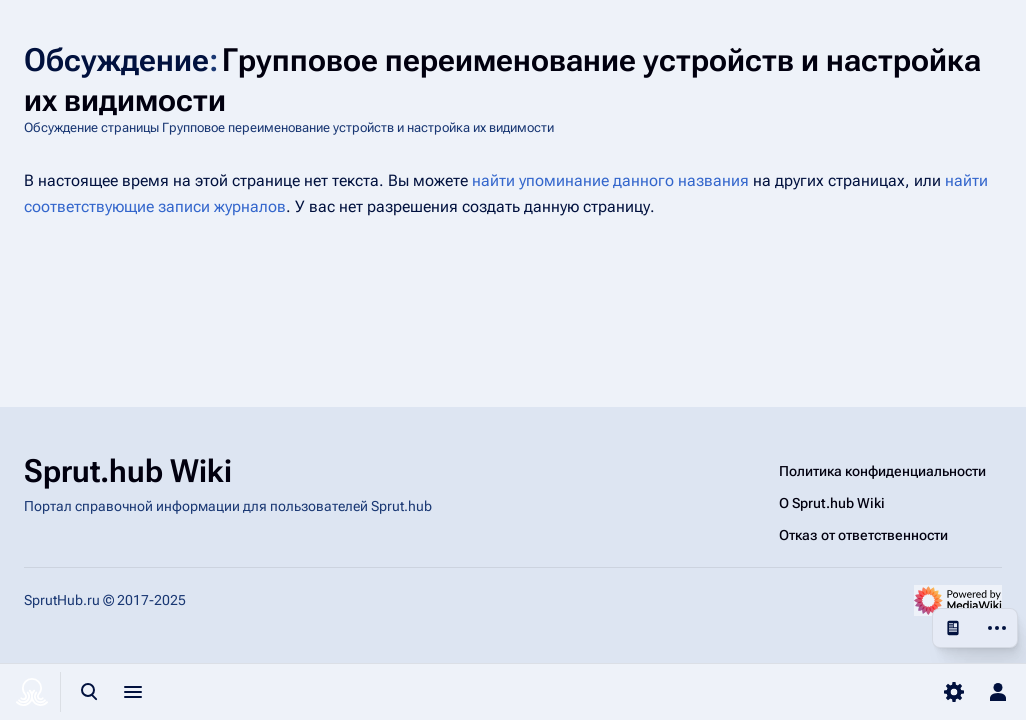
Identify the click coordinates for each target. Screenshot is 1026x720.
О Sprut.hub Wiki (832, 503)
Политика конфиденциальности (882, 471)
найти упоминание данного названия (610, 180)
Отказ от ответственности (863, 535)
